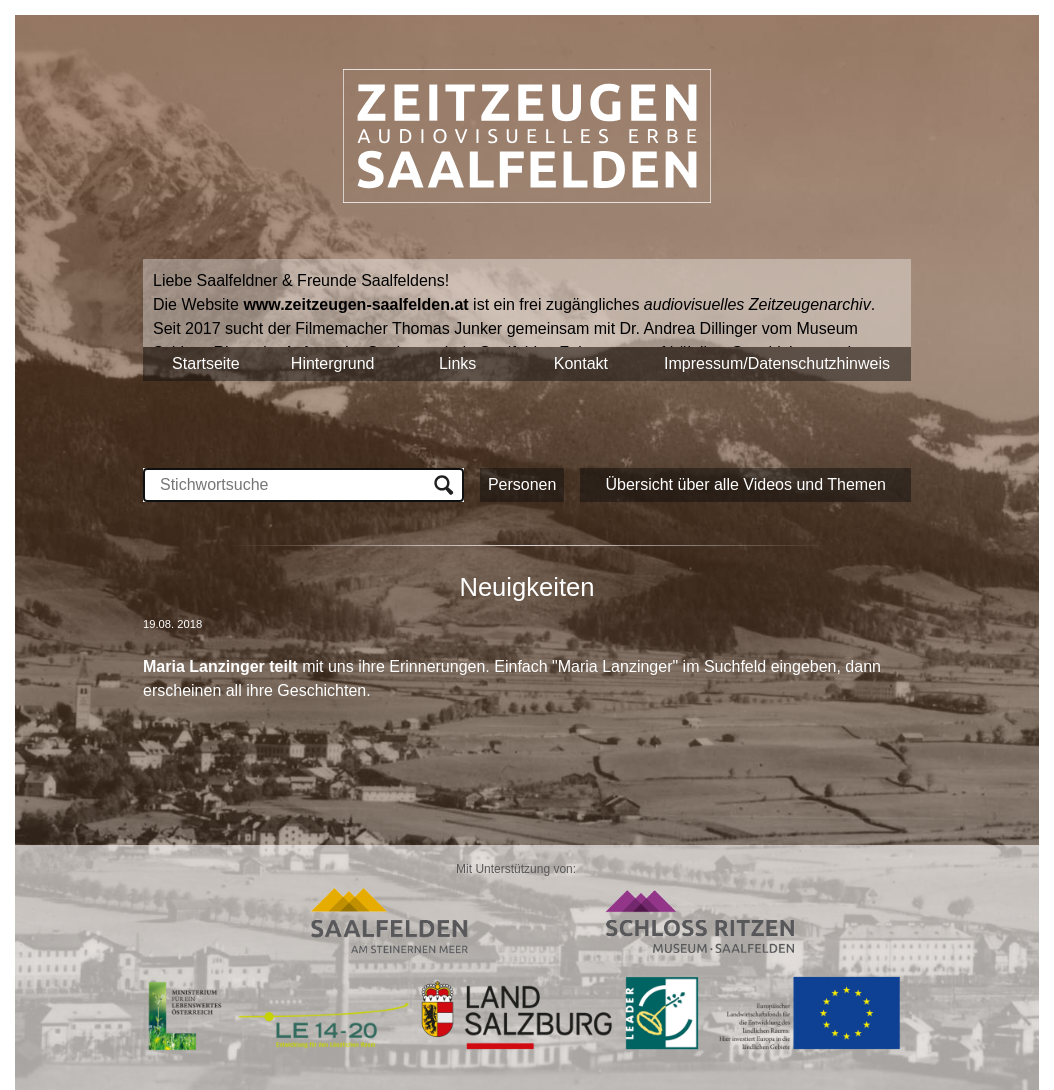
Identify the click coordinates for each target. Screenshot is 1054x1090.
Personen (522, 484)
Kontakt (581, 363)
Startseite (206, 363)
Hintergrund (333, 363)
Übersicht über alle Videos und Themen (745, 484)
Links (457, 363)
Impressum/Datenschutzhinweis (777, 363)
